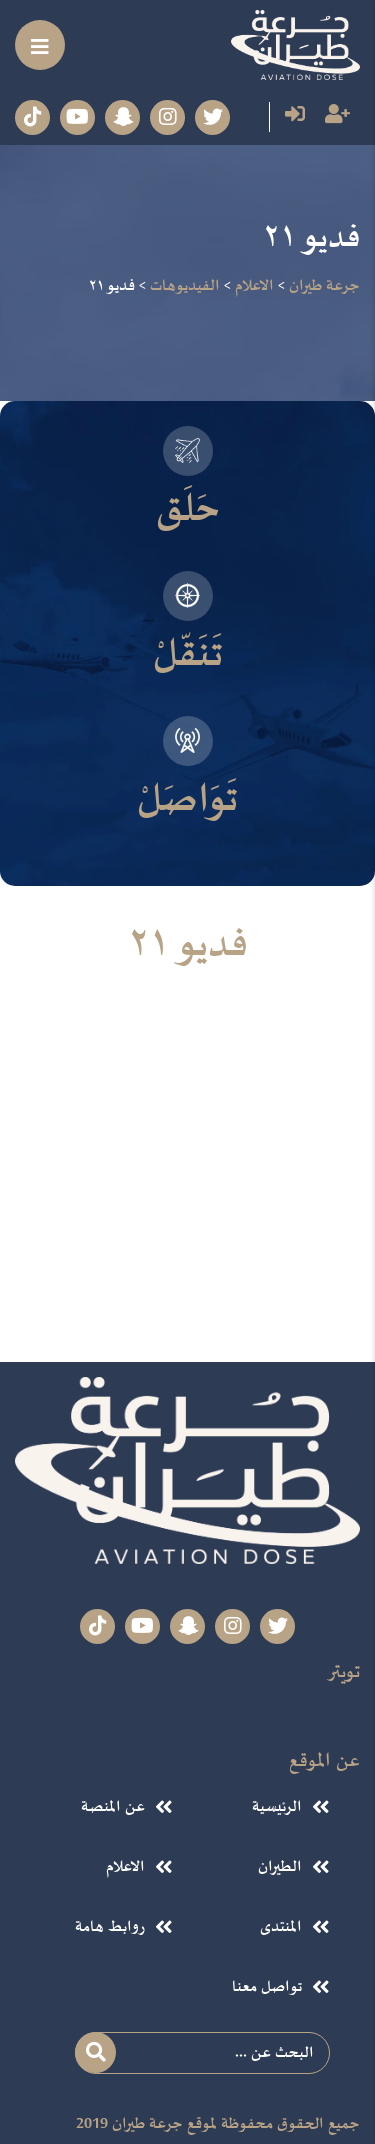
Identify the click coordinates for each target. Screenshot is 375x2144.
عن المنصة (112, 1806)
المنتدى (280, 1925)
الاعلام (125, 1866)
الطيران (279, 1866)
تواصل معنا (266, 1985)
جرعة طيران (148, 2126)
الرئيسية (276, 1806)
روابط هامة (110, 1925)
